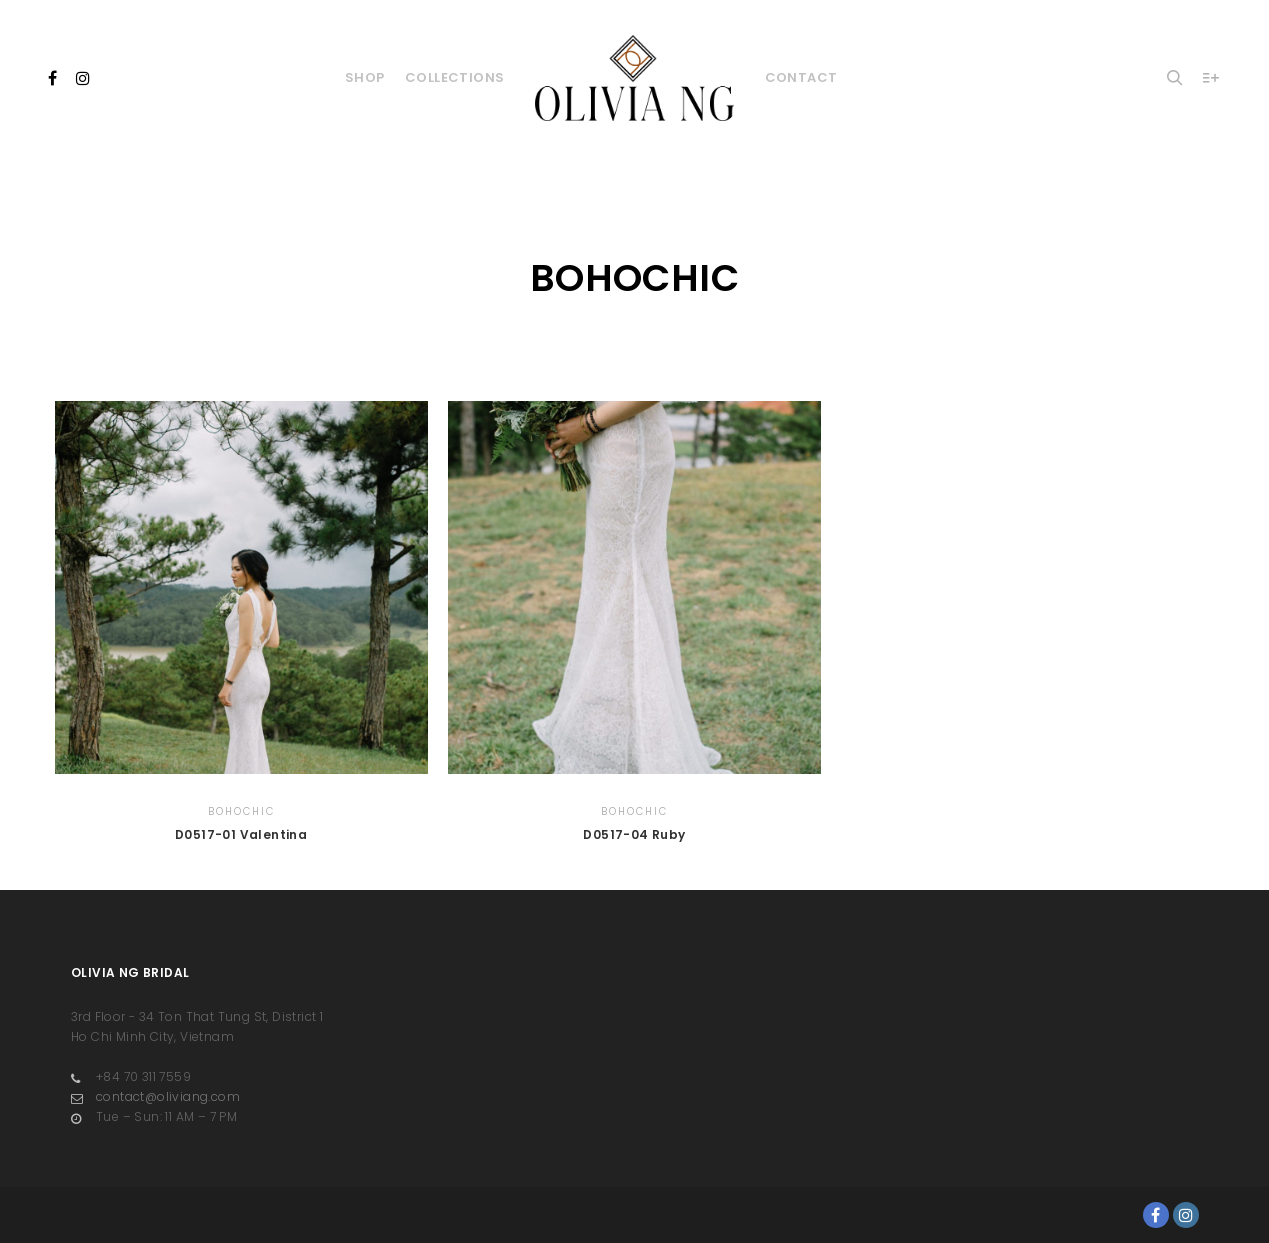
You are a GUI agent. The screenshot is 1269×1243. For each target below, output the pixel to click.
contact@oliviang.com (155, 1097)
